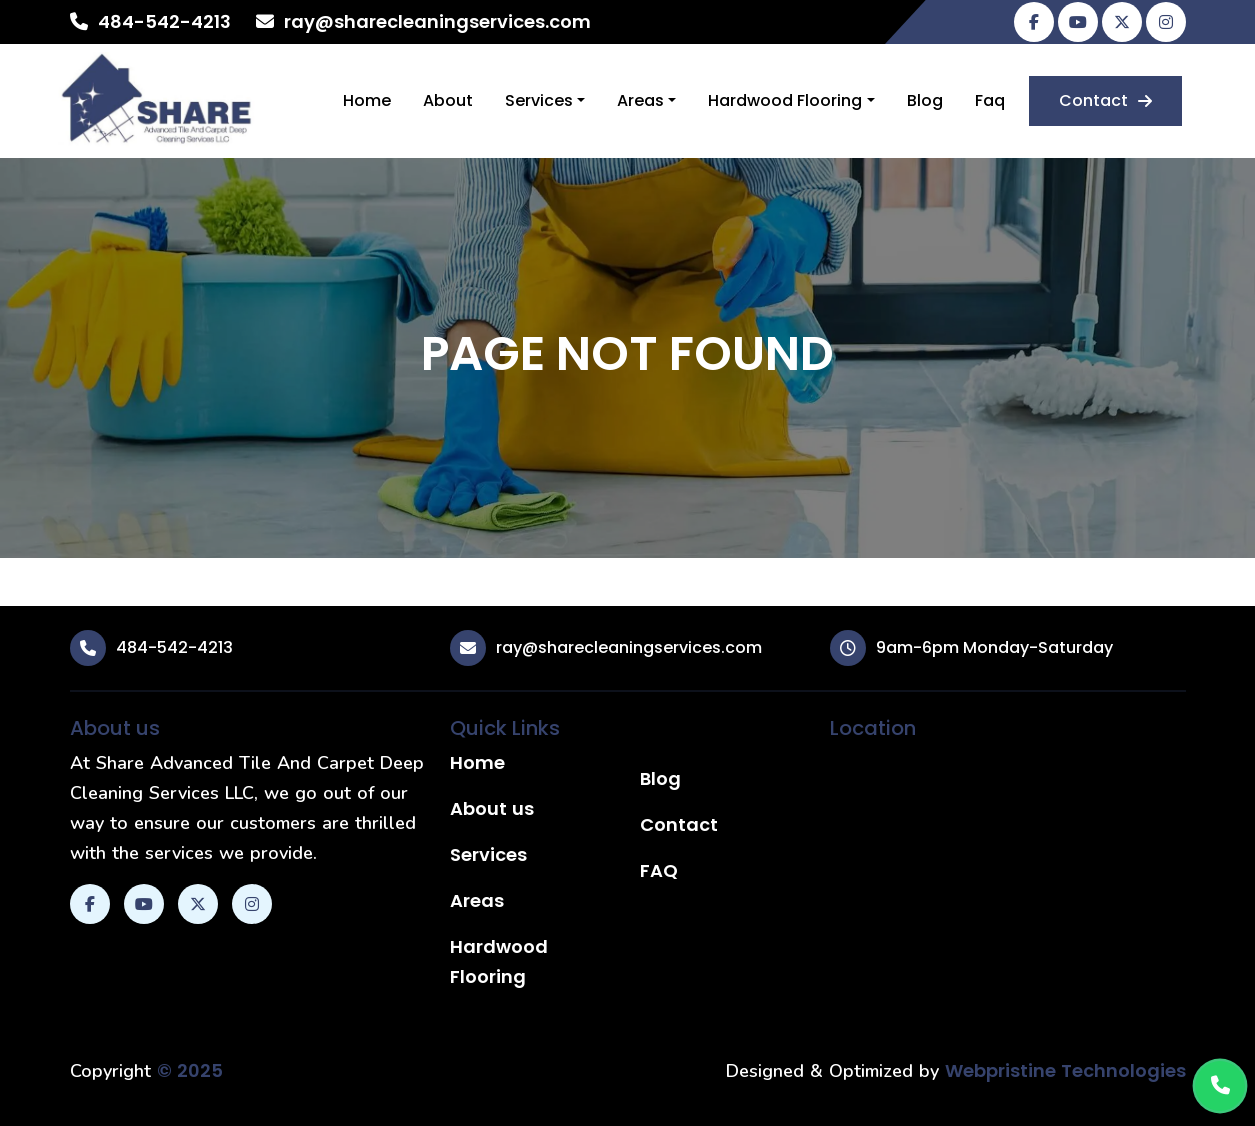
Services (539, 100)
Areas (640, 100)
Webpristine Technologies (1065, 1070)
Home (367, 100)
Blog (925, 100)
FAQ (659, 870)
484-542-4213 (164, 21)
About (448, 100)
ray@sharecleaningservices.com (437, 21)
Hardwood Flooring (785, 100)
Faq (990, 100)
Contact (1105, 100)
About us (492, 808)
